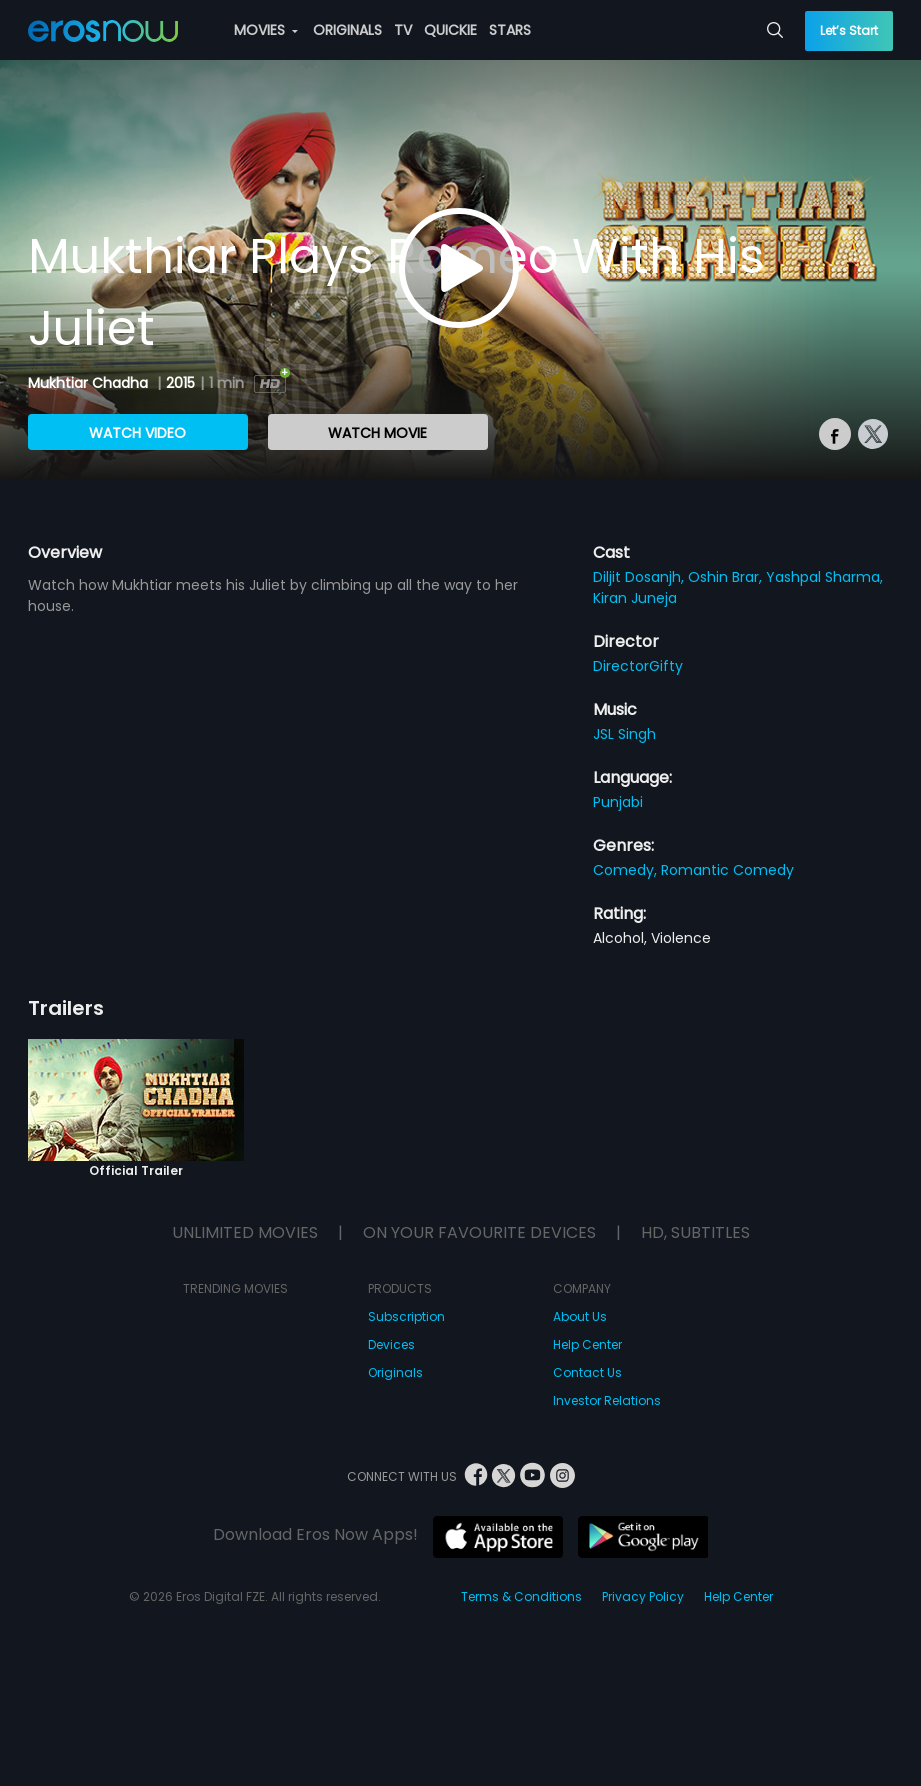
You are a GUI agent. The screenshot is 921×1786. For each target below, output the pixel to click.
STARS (510, 30)
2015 (180, 383)
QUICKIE (450, 30)
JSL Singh (624, 734)
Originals (395, 1372)
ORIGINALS (347, 30)
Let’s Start (849, 30)
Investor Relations (607, 1400)
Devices (391, 1344)
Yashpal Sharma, (824, 577)
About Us (580, 1316)
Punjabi (618, 802)
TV (403, 30)
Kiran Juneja (635, 598)
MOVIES (266, 30)
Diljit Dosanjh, (640, 577)
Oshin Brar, (727, 577)
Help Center (587, 1344)
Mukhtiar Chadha (90, 383)
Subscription (406, 1316)
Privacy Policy (643, 1596)
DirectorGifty (638, 666)
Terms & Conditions (521, 1596)
